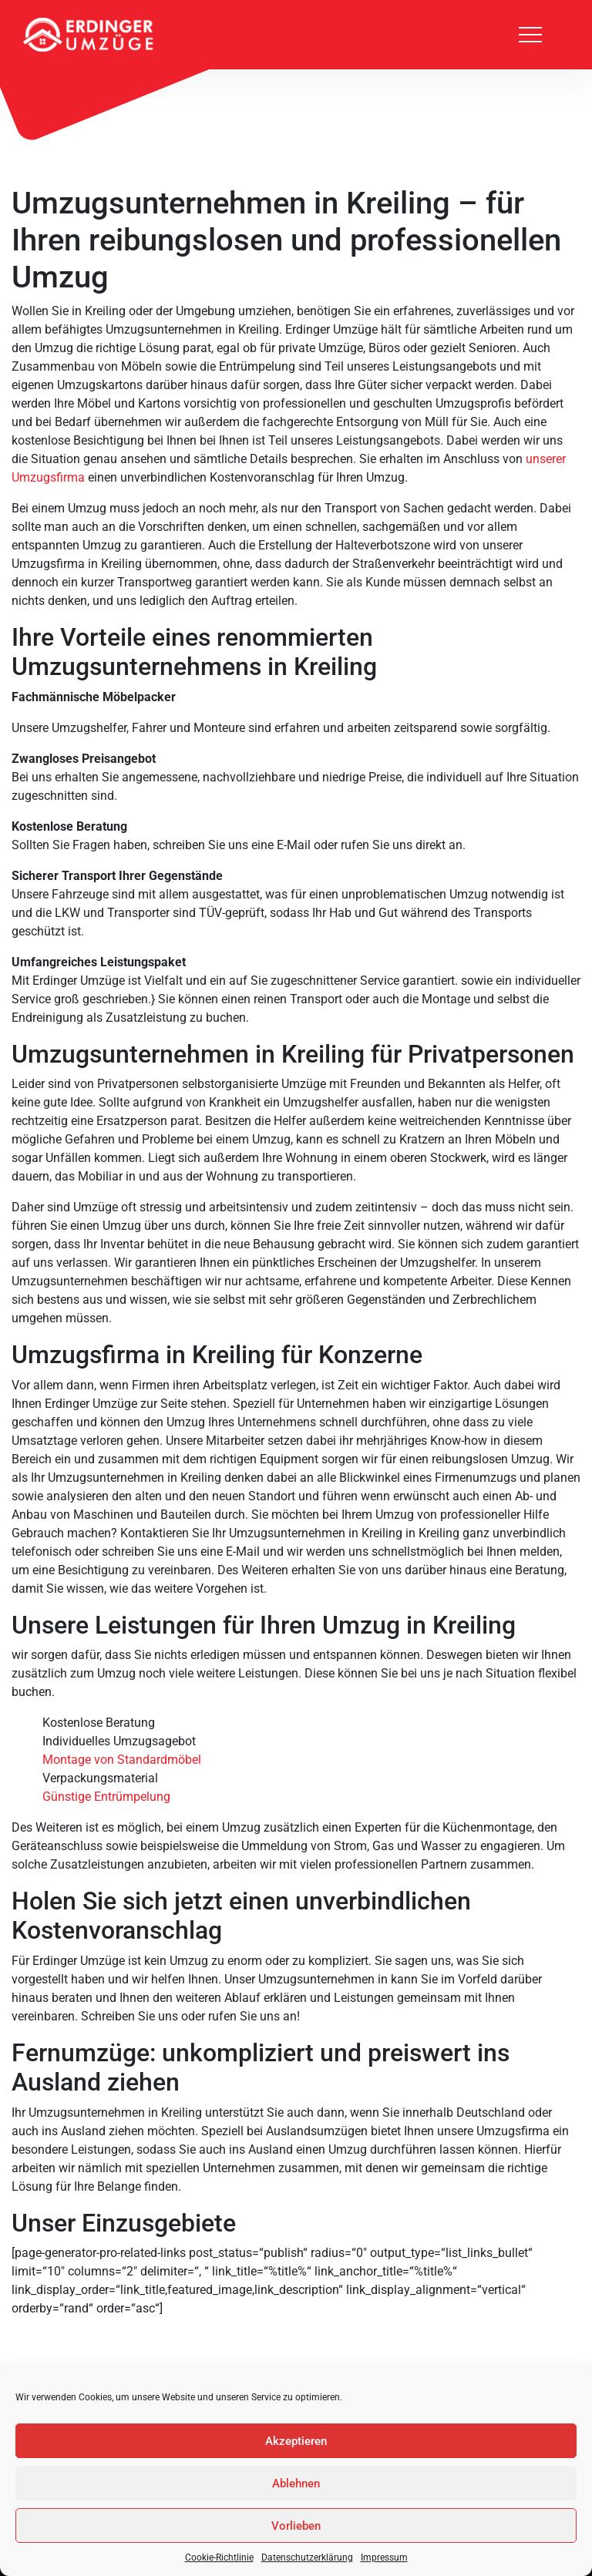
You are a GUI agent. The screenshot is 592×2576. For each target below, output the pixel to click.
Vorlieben (296, 2526)
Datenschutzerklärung (307, 2557)
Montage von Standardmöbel (121, 1759)
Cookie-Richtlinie (219, 2557)
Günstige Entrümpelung (106, 1796)
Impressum (384, 2557)
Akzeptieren (296, 2441)
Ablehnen (296, 2483)
